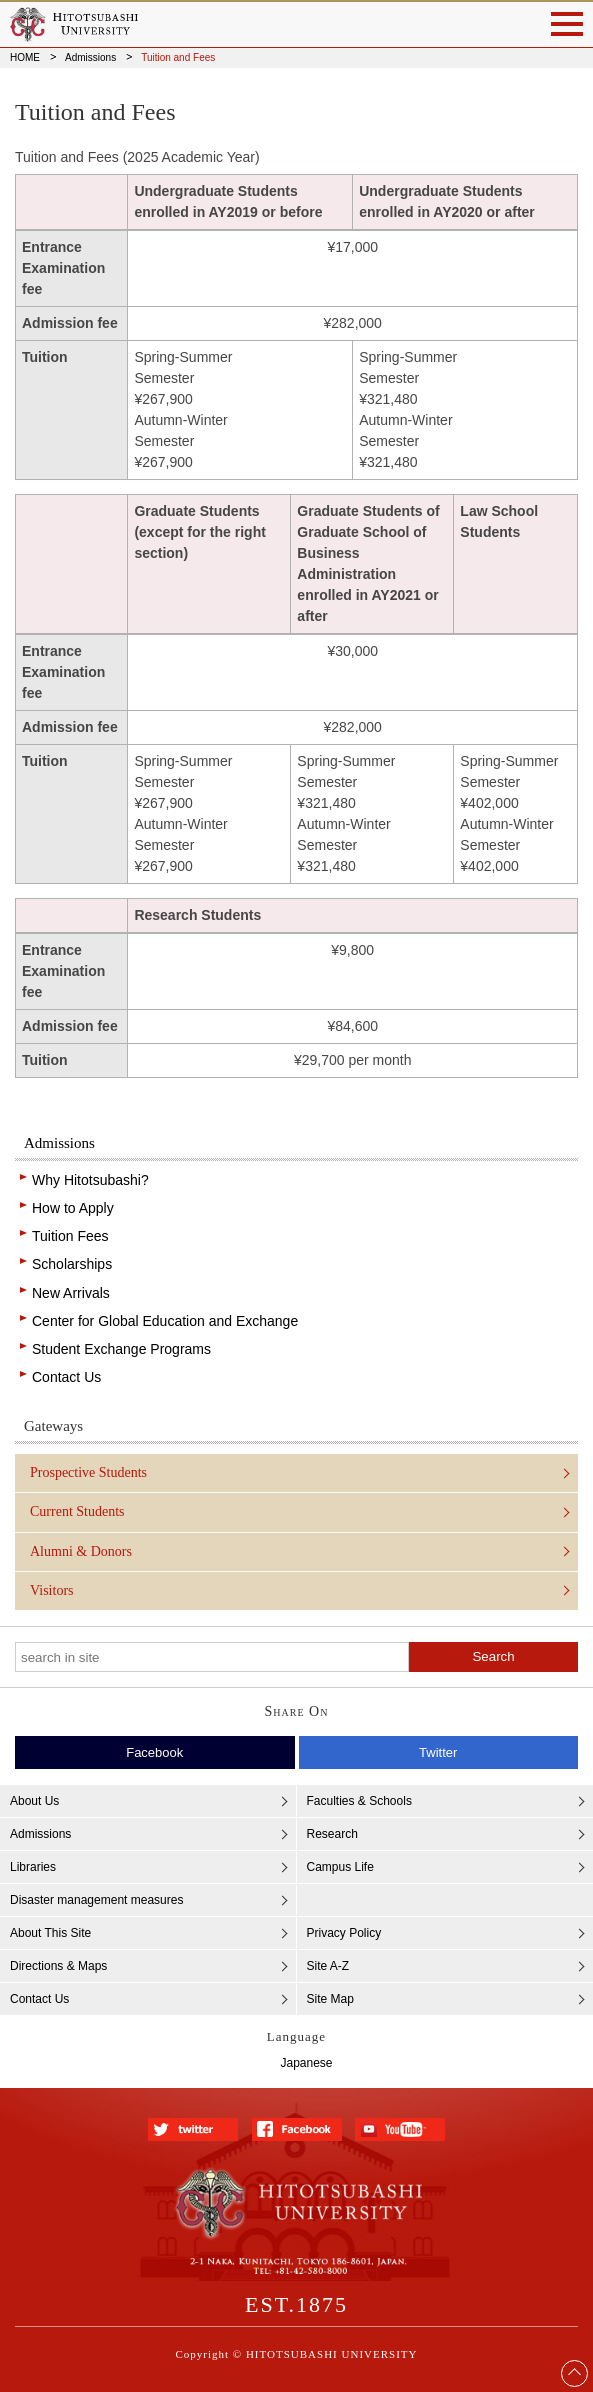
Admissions (90, 57)
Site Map (330, 1999)
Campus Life (340, 1867)
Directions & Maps (58, 1966)
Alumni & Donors (81, 1551)
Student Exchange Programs (121, 1349)
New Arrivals (71, 1293)
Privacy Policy (344, 1933)
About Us (34, 1801)
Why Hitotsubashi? (90, 1180)
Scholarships (72, 1264)
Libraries (33, 1867)
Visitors (52, 1590)
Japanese (306, 2063)
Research (332, 1834)
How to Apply (73, 1208)
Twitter (438, 1752)
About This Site (50, 1933)
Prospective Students (88, 1472)
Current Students (77, 1511)
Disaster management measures (96, 1900)
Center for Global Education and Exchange (165, 1321)
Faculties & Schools (359, 1801)
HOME (25, 57)
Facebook (154, 1752)
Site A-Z (328, 1966)
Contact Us (66, 1377)
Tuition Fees (70, 1236)
